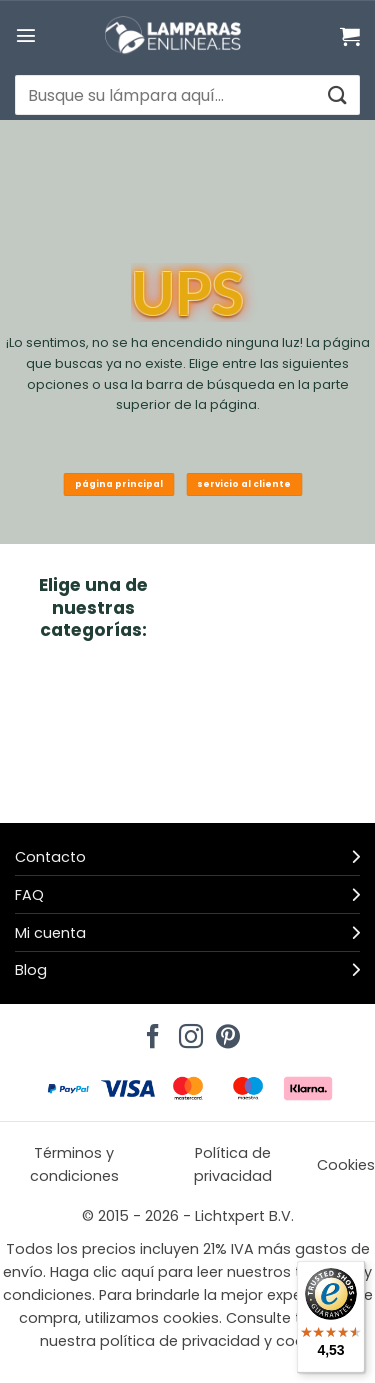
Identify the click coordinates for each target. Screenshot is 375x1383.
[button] (26, 35)
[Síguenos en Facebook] (150, 1031)
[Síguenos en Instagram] (188, 1031)
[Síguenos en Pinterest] (225, 1031)
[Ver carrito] (350, 36)
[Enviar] (336, 95)
